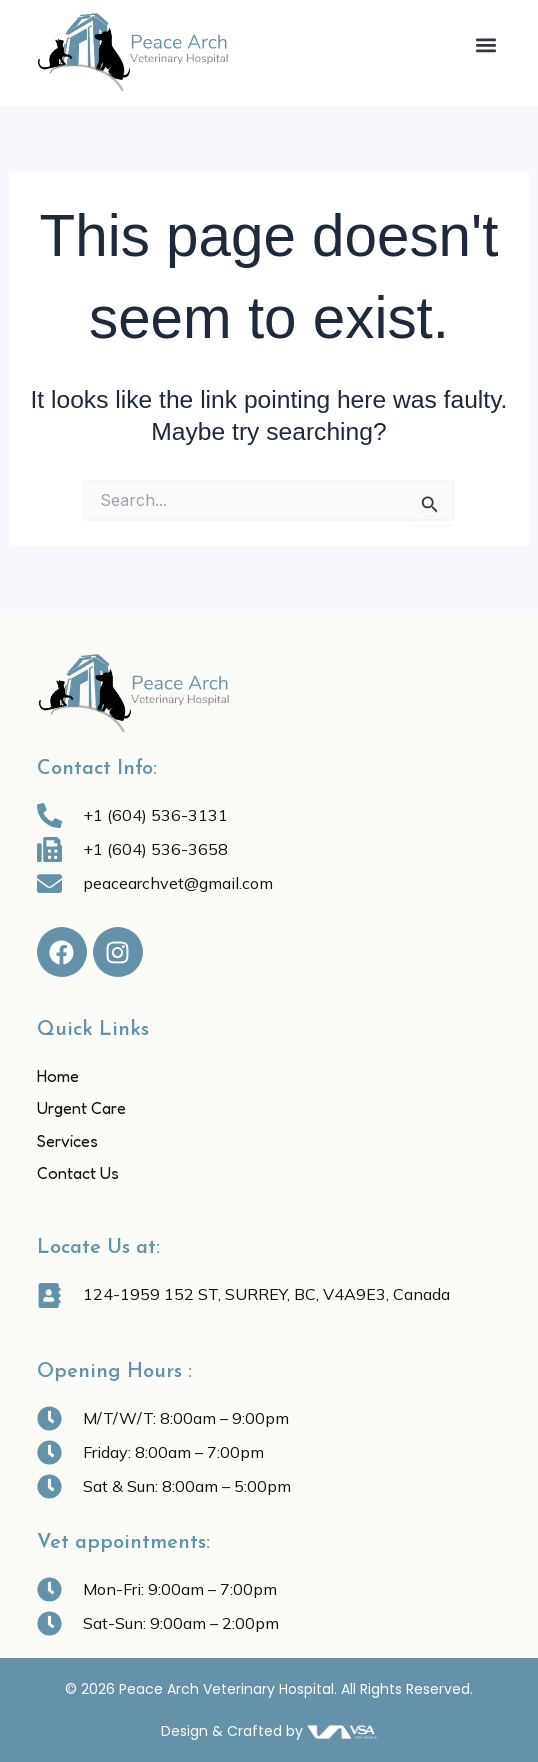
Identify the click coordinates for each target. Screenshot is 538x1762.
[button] (485, 45)
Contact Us (78, 1173)
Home (58, 1076)
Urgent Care (81, 1108)
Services (67, 1141)
